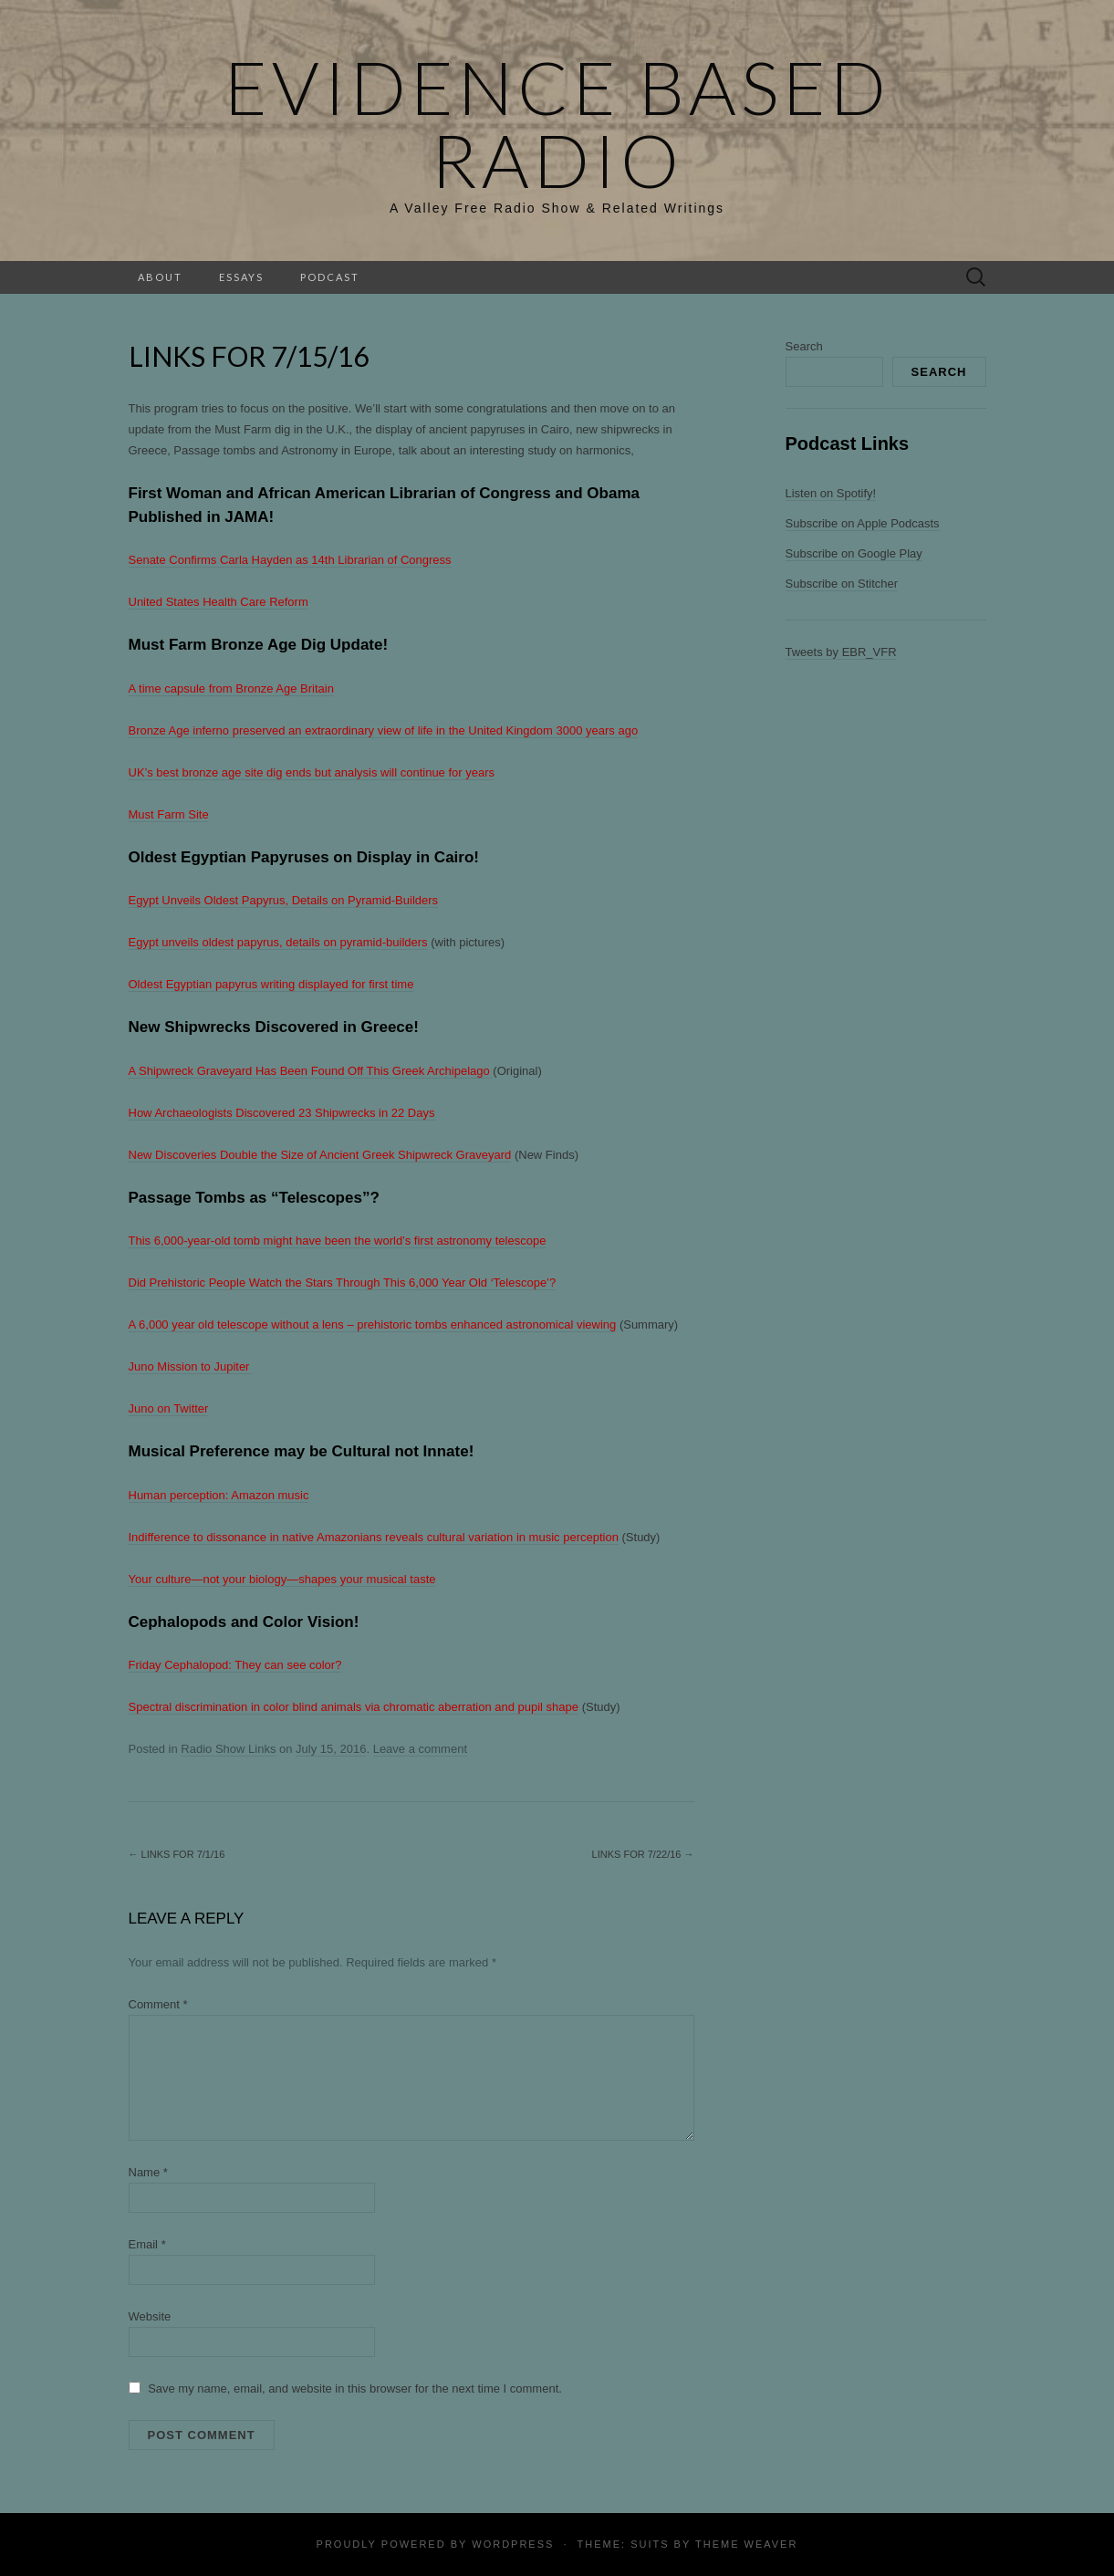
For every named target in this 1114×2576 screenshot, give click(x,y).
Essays (241, 277)
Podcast (329, 277)
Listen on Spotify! (831, 493)
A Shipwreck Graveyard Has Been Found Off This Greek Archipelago (311, 1071)
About (160, 277)
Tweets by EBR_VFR (841, 652)
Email (147, 2244)
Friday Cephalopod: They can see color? (235, 1665)
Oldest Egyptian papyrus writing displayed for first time (271, 984)
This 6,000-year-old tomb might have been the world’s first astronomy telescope (338, 1240)
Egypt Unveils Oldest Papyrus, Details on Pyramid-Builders (284, 900)
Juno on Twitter (169, 1408)
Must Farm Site (169, 814)
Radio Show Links (228, 1749)
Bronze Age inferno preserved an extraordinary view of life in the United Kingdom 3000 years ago (384, 730)
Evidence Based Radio (557, 123)
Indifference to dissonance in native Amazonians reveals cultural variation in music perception (374, 1537)
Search (804, 346)
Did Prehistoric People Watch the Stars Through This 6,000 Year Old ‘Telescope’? (343, 1282)
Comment (158, 2004)
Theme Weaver (746, 2544)
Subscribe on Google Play (854, 553)
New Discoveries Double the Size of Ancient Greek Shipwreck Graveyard (320, 1155)
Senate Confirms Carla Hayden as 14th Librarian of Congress (290, 560)
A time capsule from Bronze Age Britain (231, 688)
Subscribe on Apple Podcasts (863, 523)
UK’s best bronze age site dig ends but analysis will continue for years (312, 772)
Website (150, 2316)
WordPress (513, 2544)
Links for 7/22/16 (643, 1854)
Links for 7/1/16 (177, 1854)
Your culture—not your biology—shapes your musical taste (282, 1579)
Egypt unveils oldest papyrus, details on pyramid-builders (278, 942)
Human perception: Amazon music (219, 1495)
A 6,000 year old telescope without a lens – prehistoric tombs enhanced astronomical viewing (373, 1324)
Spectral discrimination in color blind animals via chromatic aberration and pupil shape (354, 1707)
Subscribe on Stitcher (842, 583)
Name (148, 2172)
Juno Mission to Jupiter (191, 1366)
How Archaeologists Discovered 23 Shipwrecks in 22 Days (282, 1113)
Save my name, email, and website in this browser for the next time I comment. (355, 2388)
